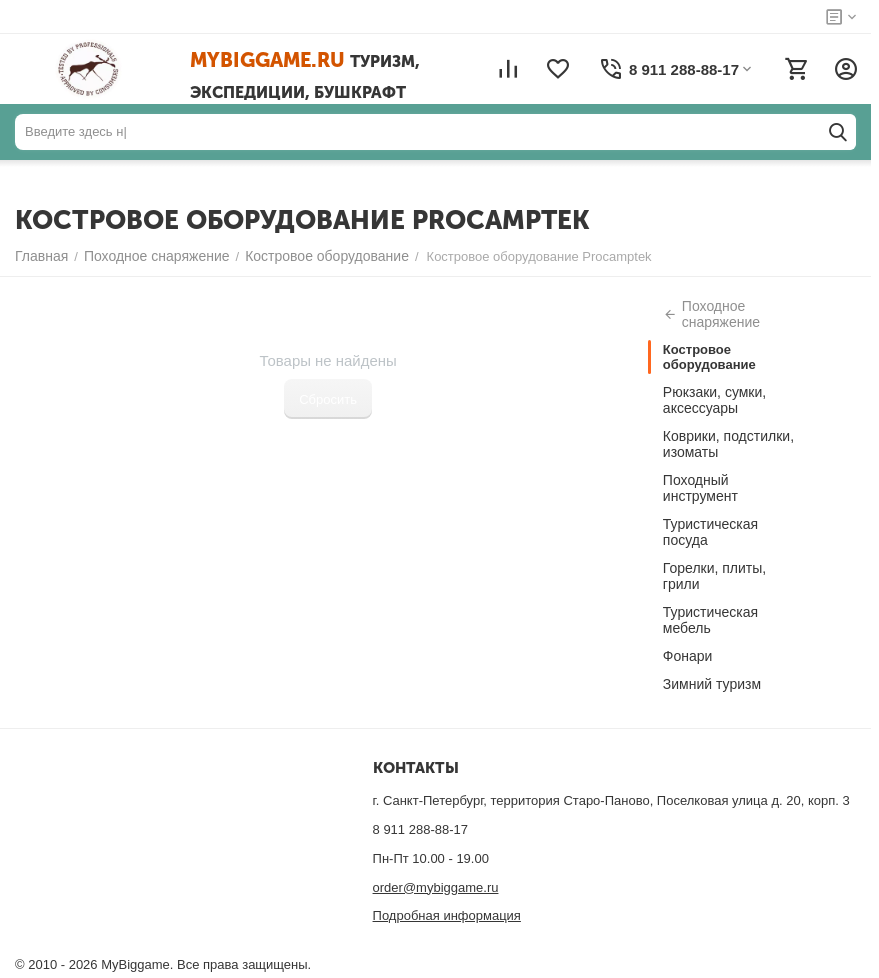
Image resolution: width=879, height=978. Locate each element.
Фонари (688, 656)
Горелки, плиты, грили (714, 576)
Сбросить (328, 399)
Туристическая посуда (710, 532)
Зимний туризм (712, 684)
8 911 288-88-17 (420, 829)
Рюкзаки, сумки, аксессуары (714, 400)
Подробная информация (447, 915)
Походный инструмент (700, 488)
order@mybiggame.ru (436, 887)
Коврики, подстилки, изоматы (728, 444)
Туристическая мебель (710, 620)
